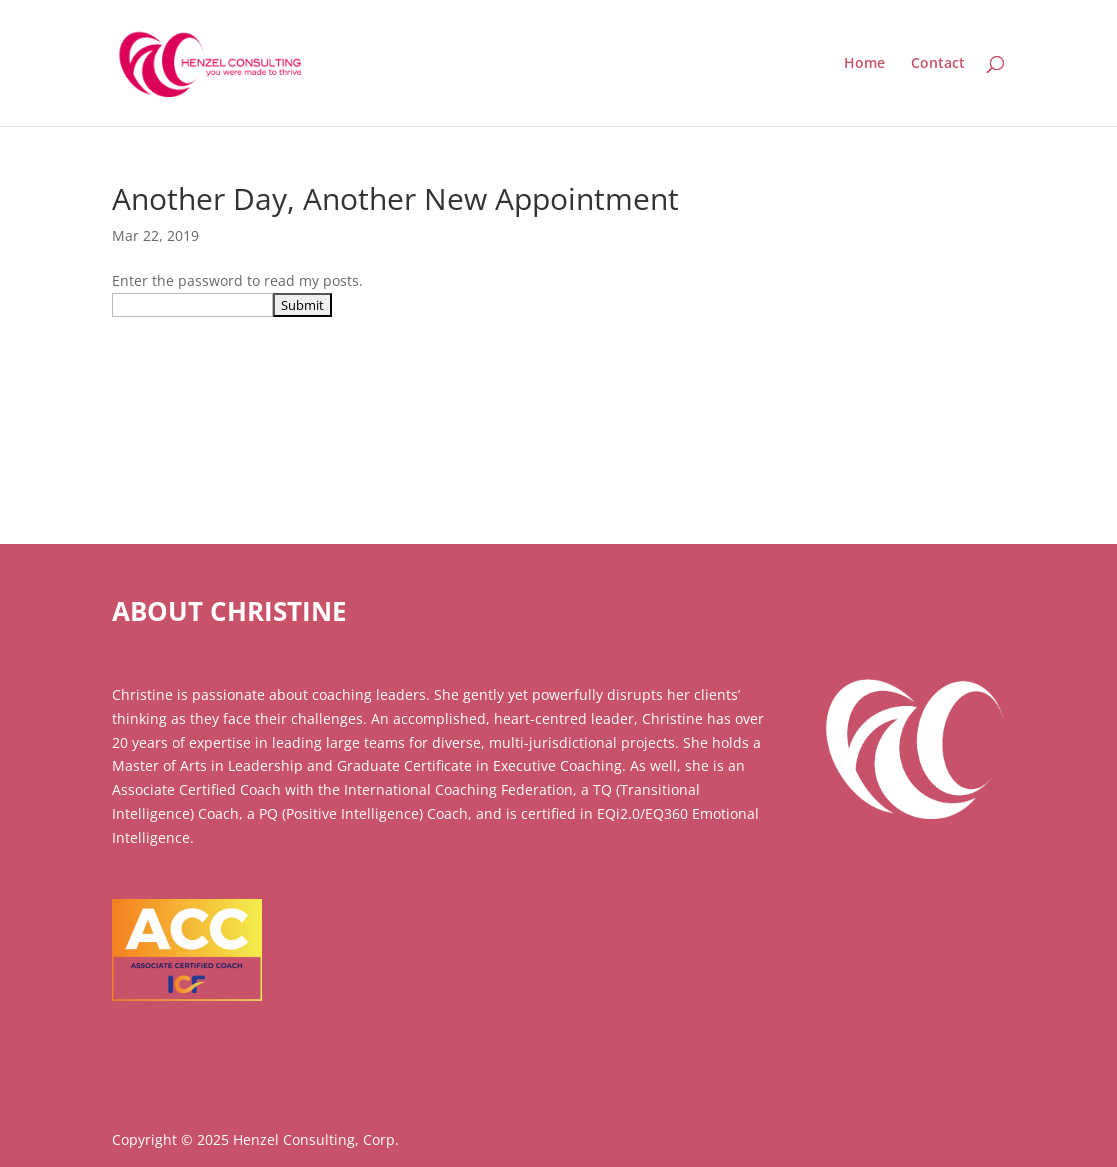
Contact (938, 64)
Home (864, 64)
